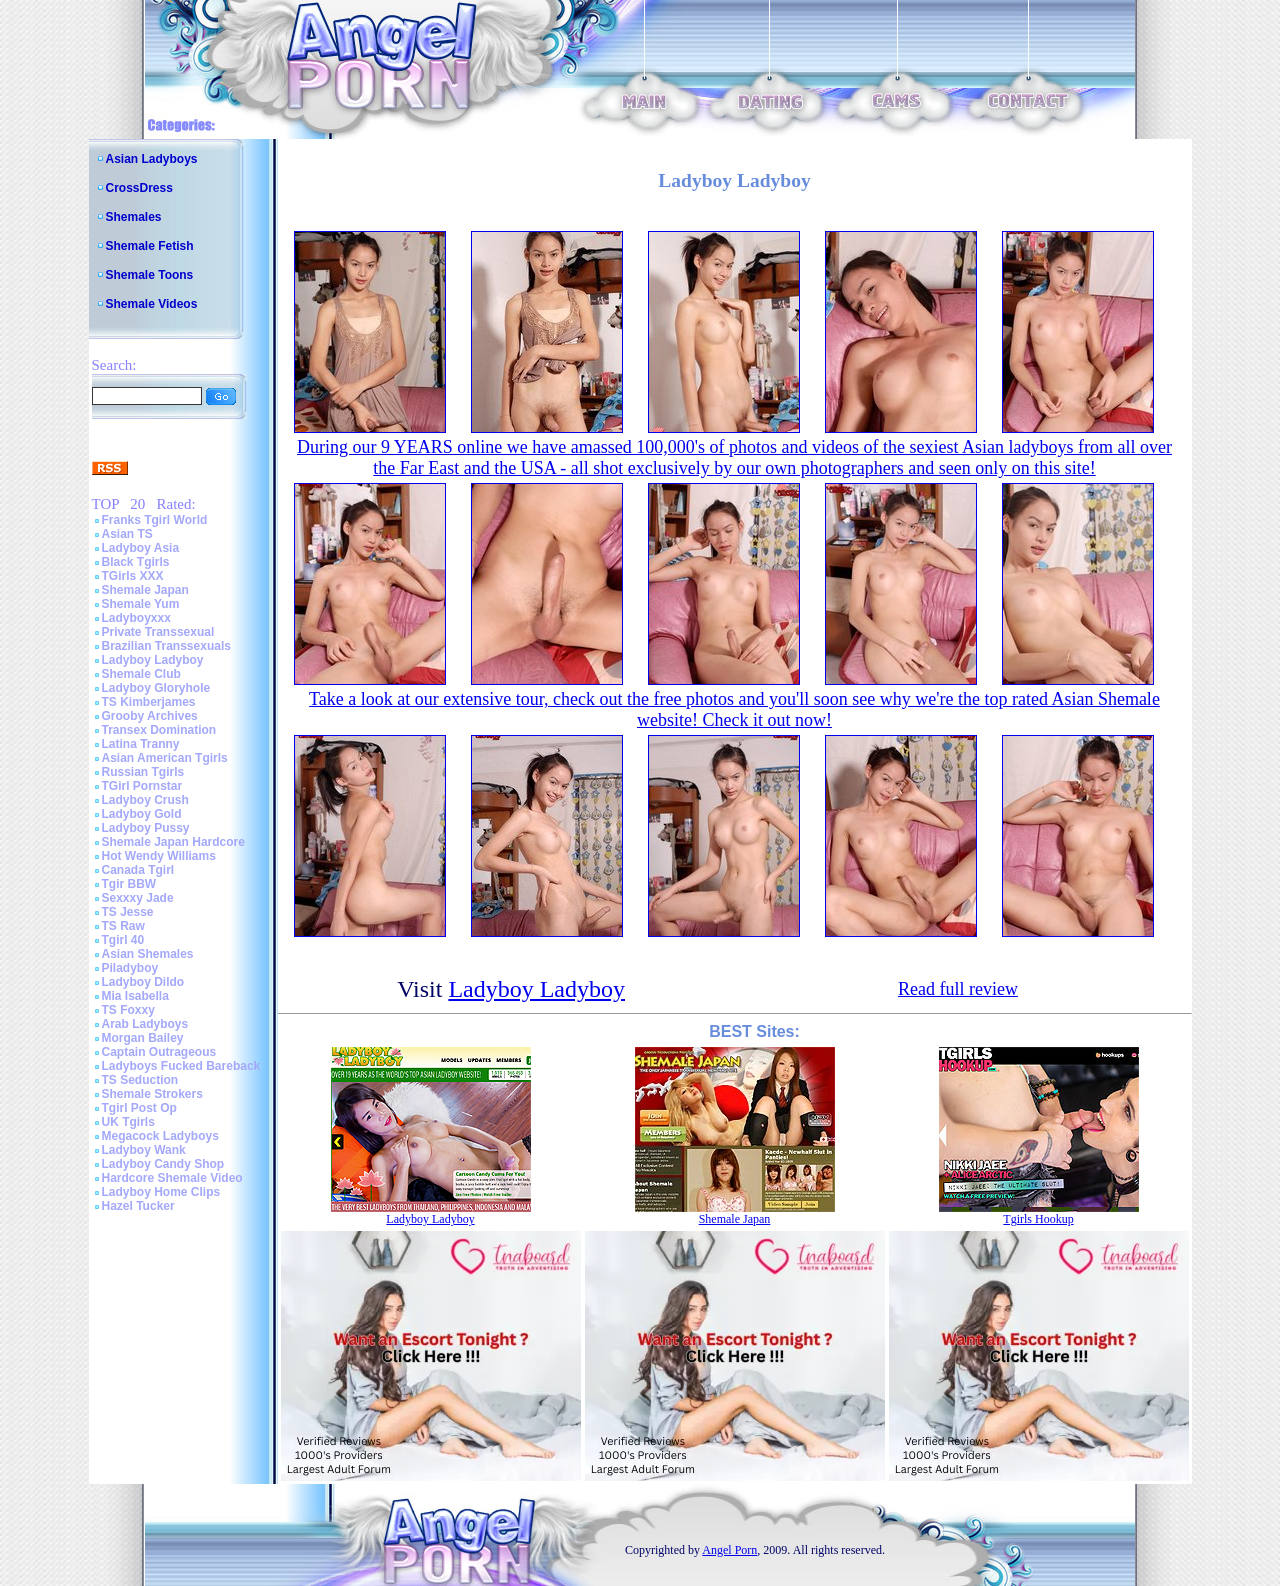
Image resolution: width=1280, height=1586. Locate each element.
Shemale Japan (145, 590)
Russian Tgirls (143, 772)
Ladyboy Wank (144, 1150)
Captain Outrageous (159, 1052)
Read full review (958, 989)
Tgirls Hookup (1038, 1219)
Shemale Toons (150, 275)
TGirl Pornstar (142, 786)
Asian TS (127, 534)
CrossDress (139, 188)
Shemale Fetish (150, 246)
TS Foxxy (128, 1010)
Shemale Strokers (152, 1094)
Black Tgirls (136, 562)
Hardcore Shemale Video (172, 1178)
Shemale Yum (141, 604)
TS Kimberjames (149, 702)
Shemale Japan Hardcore (173, 842)
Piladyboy (130, 968)
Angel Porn (729, 1550)
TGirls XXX (133, 576)
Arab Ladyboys (145, 1024)
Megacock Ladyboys (160, 1136)
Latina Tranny (141, 744)
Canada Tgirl (138, 870)
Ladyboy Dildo (143, 982)
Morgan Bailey (143, 1038)
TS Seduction (140, 1080)
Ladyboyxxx (136, 618)
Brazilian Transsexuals (166, 646)
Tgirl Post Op (139, 1108)
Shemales (134, 217)
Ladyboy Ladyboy (153, 660)
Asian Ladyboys (152, 159)
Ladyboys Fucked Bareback (181, 1066)
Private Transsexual (158, 632)
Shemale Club (141, 674)
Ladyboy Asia (141, 548)
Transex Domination (159, 730)
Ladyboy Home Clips (161, 1192)
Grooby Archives (150, 716)
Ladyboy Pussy (146, 828)
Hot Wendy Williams (159, 856)
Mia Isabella (135, 996)
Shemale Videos (152, 304)
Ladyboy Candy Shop (163, 1164)
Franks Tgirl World (155, 520)
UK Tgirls (128, 1122)
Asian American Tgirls (165, 758)
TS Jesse (128, 912)
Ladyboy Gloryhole (156, 688)
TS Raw (123, 926)
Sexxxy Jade (138, 898)
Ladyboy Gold (142, 814)
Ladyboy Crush (145, 800)
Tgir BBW (129, 884)
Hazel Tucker (138, 1206)
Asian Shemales (148, 954)
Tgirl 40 (123, 940)
